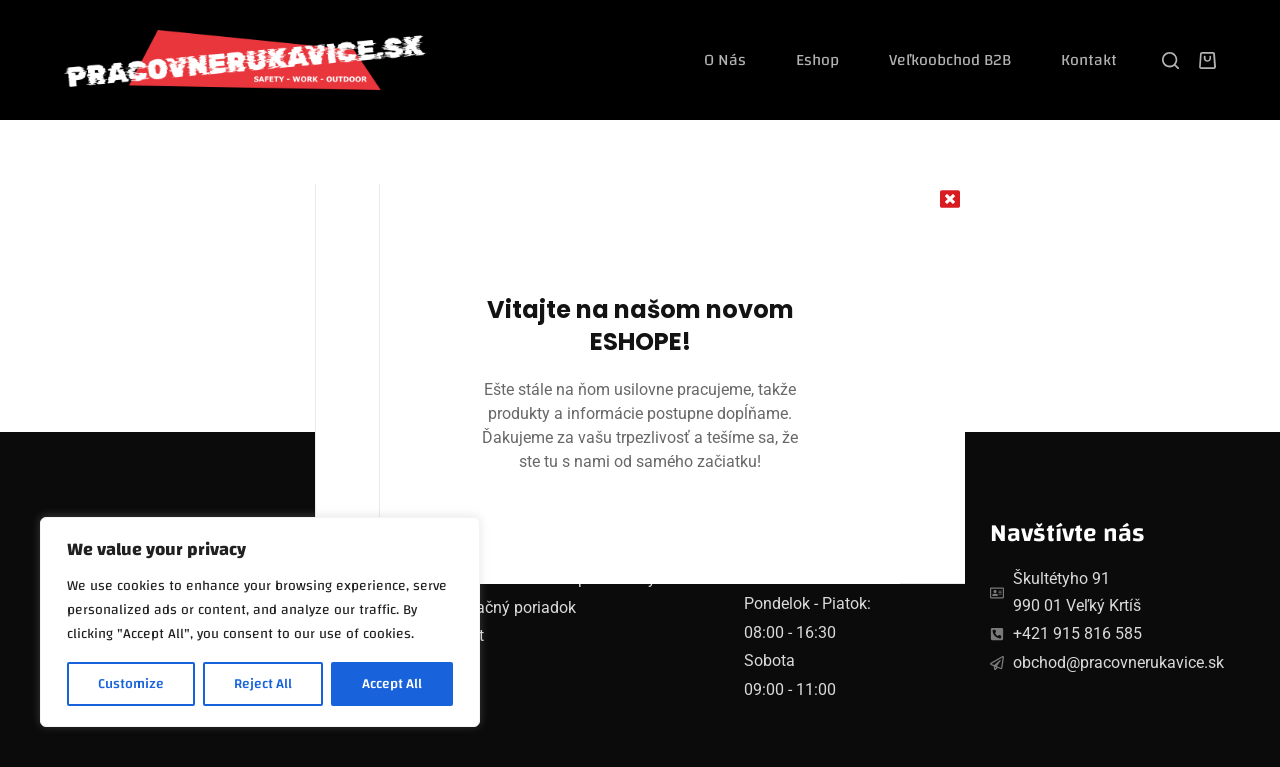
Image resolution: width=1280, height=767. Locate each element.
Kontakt (1089, 60)
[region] (260, 622)
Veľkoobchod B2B (950, 60)
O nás (725, 60)
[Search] (1170, 60)
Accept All (392, 684)
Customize (131, 684)
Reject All (263, 684)
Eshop (817, 60)
